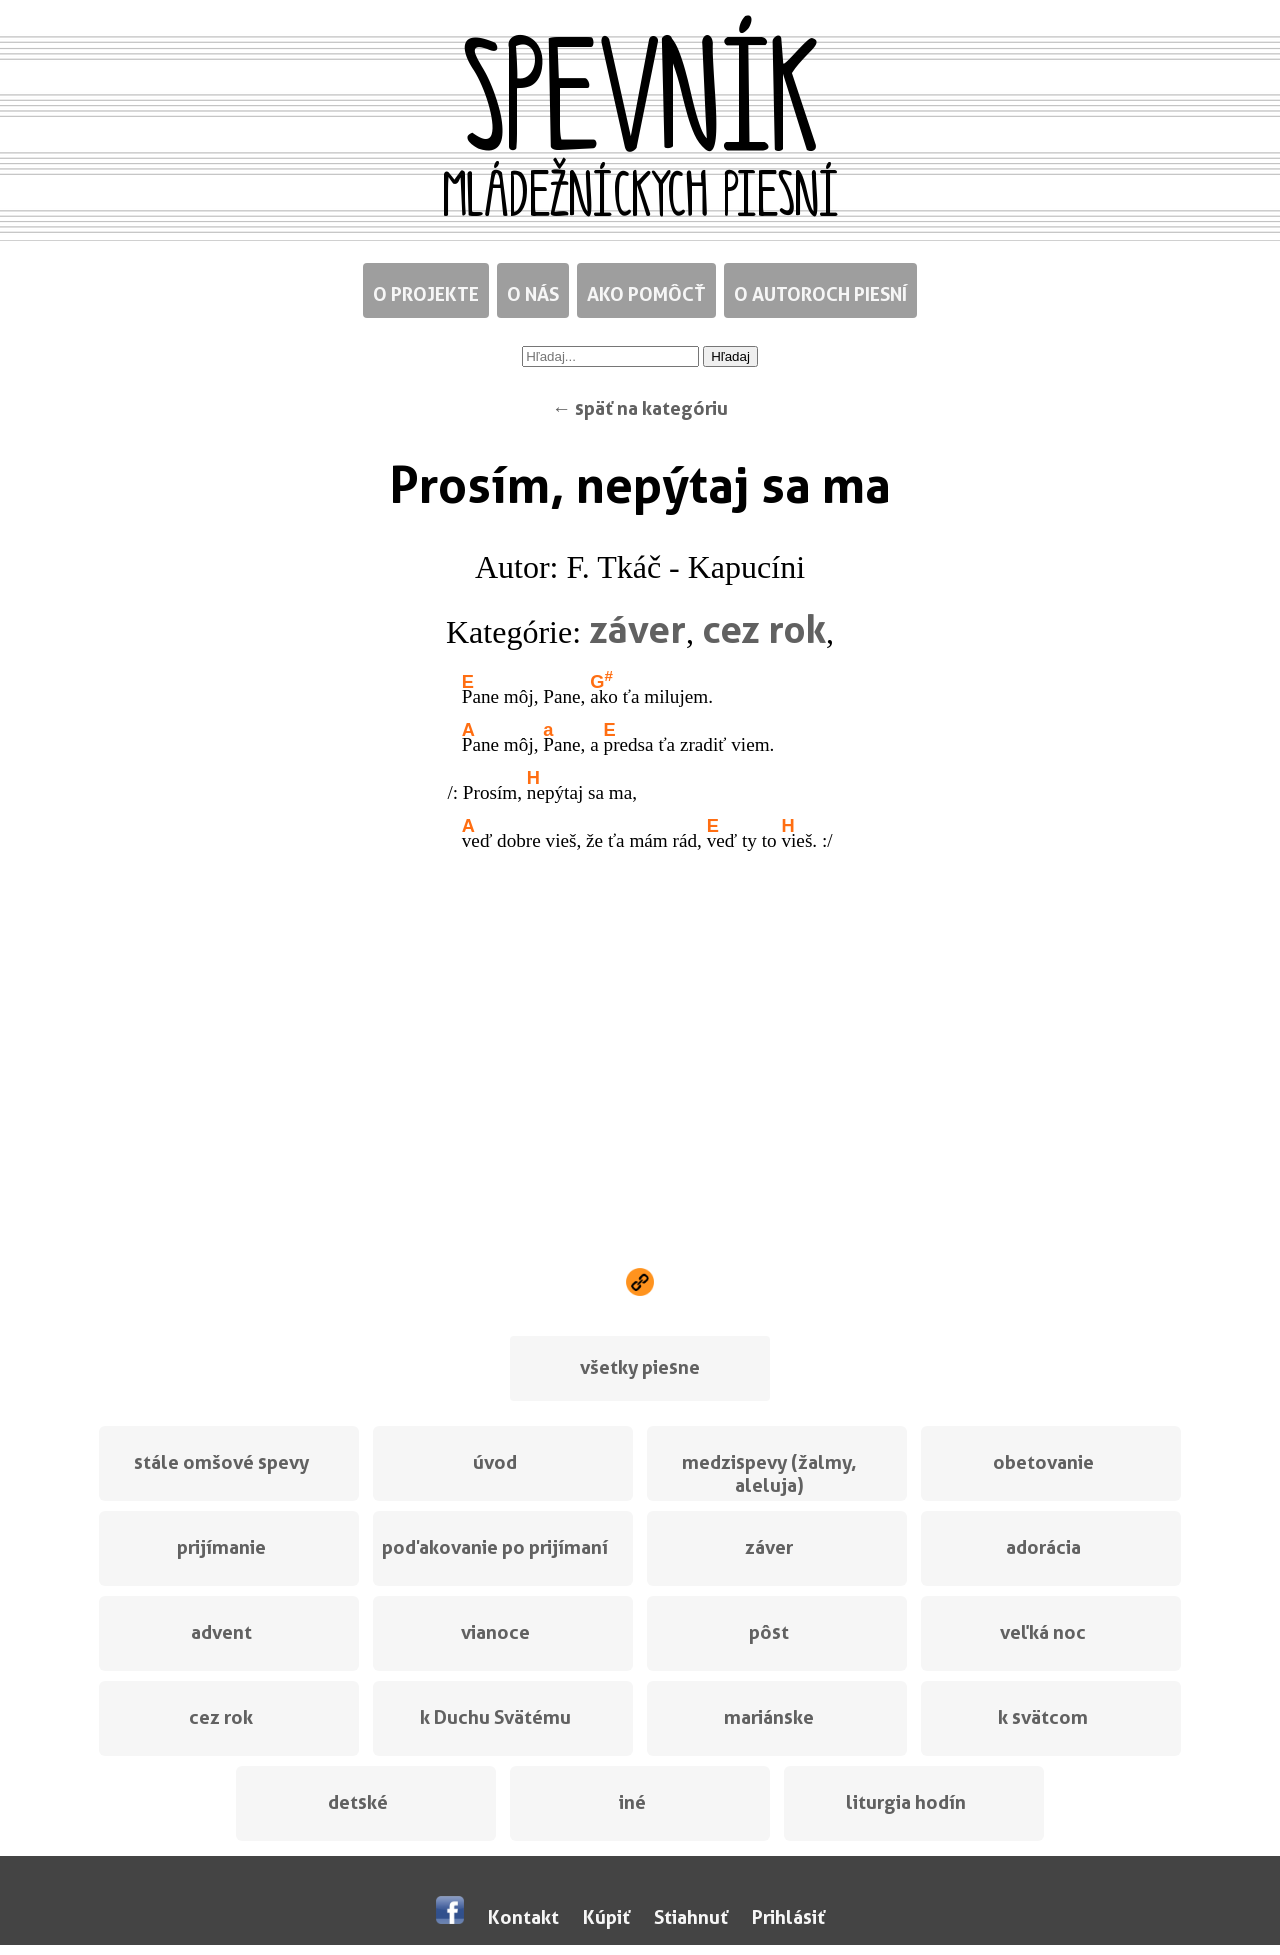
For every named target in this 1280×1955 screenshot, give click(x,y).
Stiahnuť (691, 1917)
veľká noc (1043, 1632)
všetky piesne (640, 1367)
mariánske (769, 1717)
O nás (533, 294)
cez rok (764, 629)
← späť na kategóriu (640, 408)
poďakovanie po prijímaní (495, 1547)
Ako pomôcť (646, 294)
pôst (769, 1632)
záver (637, 629)
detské (358, 1802)
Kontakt (523, 1917)
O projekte (426, 294)
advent (221, 1632)
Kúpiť (606, 1917)
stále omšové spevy (221, 1462)
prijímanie (221, 1547)
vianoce (495, 1632)
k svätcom (1043, 1717)
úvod (495, 1462)
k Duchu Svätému (495, 1717)
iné (632, 1802)
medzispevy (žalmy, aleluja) (769, 1473)
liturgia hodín (906, 1802)
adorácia (1043, 1547)
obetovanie (1043, 1462)
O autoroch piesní (820, 294)
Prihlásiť (788, 1917)
